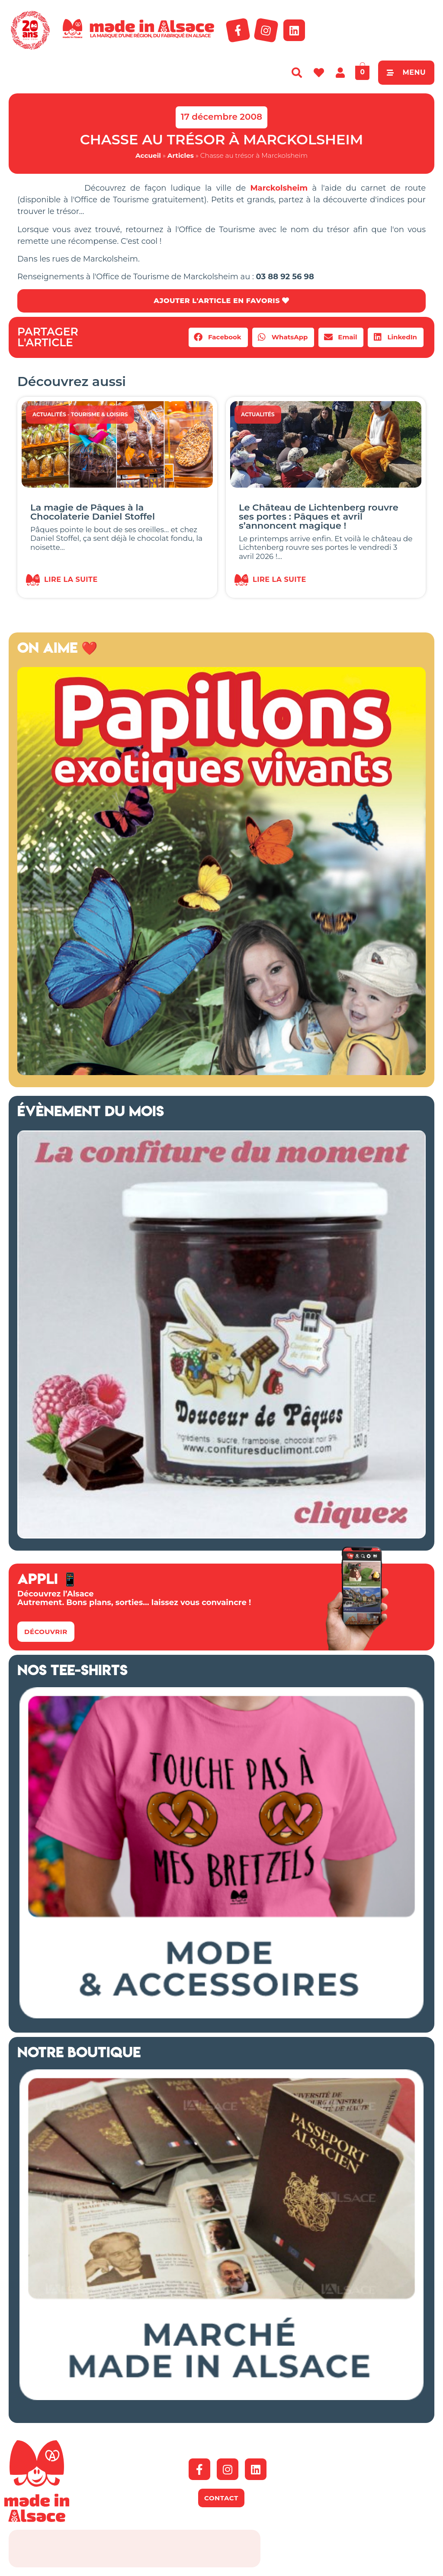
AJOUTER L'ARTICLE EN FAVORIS (221, 301)
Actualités (49, 414)
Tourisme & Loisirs (99, 414)
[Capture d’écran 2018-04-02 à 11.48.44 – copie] (221, 1072)
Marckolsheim (279, 188)
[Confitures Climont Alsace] (221, 1536)
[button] (218, 337)
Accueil (148, 155)
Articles (180, 155)
